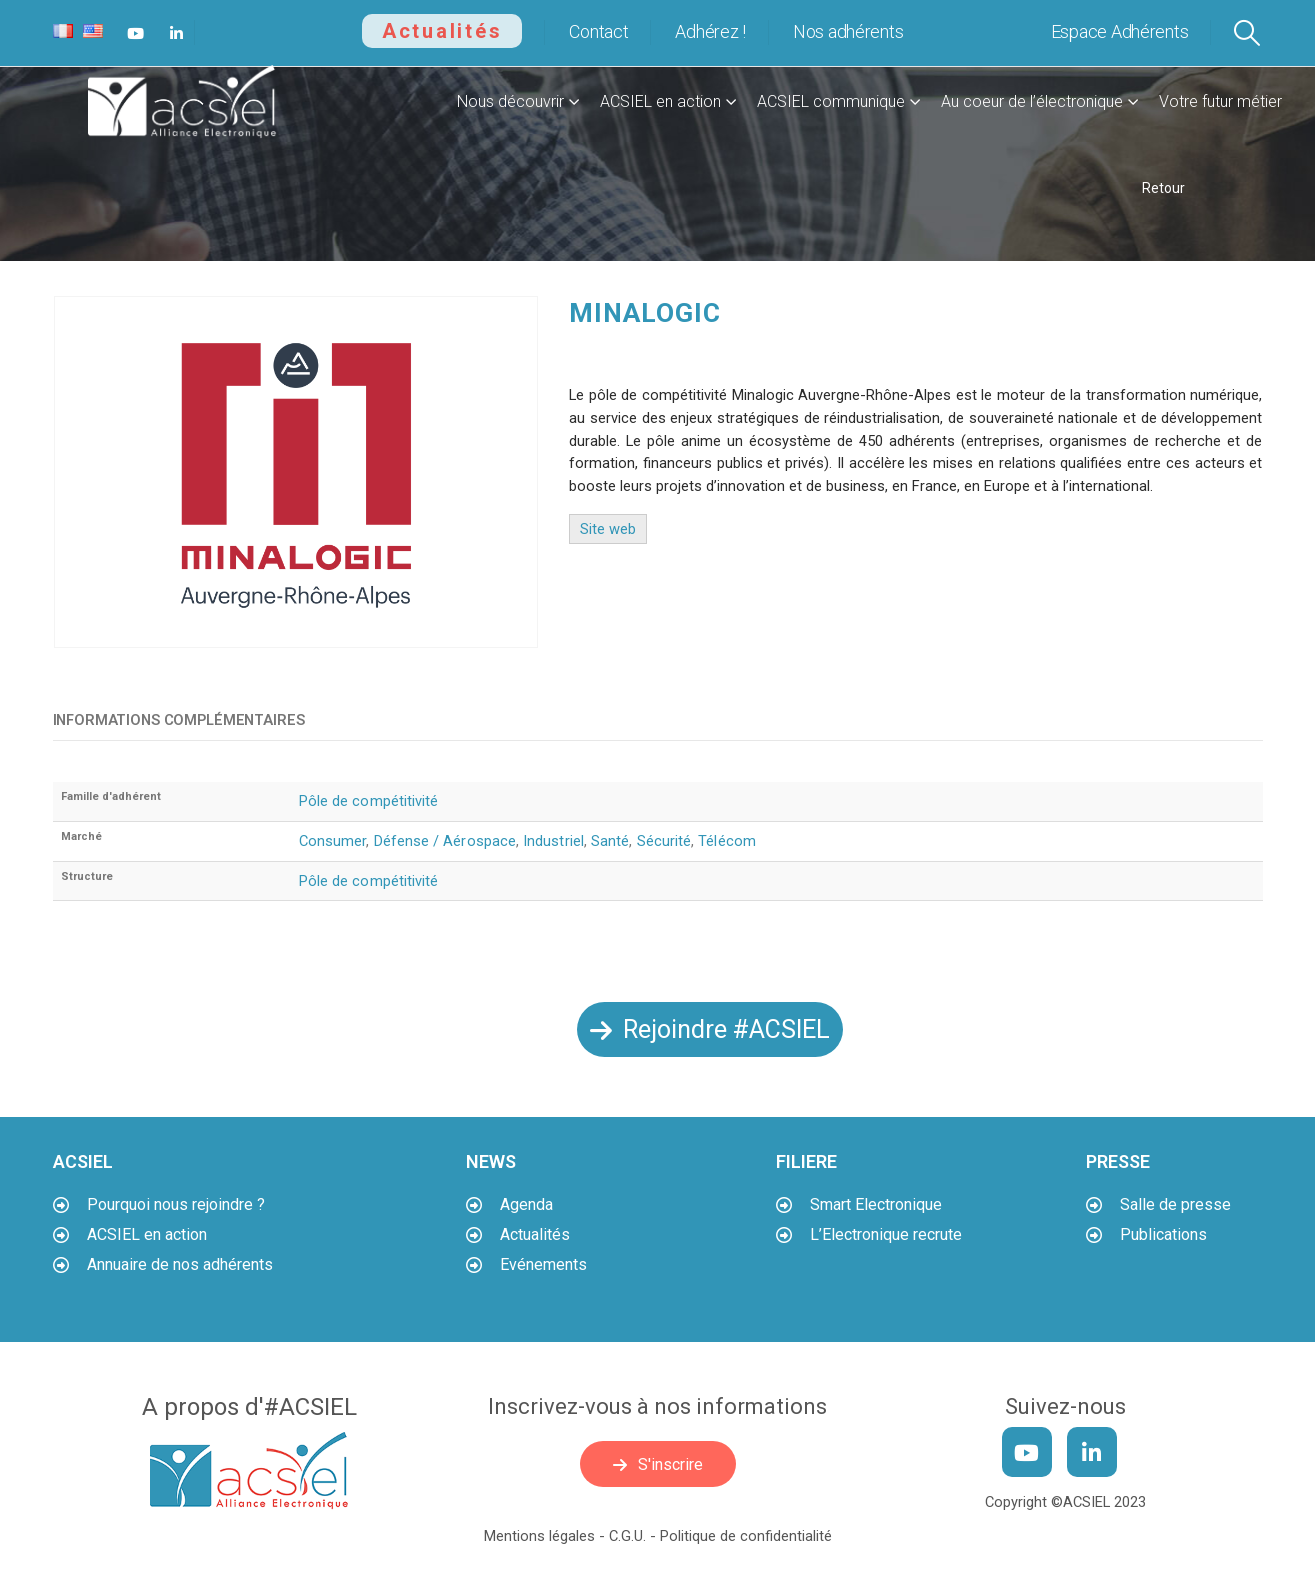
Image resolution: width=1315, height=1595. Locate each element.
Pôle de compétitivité (369, 801)
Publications (1163, 1234)
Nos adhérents (848, 31)
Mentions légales (539, 1536)
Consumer (333, 841)
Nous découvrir (510, 101)
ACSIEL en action (660, 101)
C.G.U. (627, 1536)
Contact (598, 31)
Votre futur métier (1220, 101)
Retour (1163, 188)
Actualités (442, 31)
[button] (1246, 33)
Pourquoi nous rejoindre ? (176, 1204)
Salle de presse (1175, 1204)
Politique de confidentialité (746, 1536)
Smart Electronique (876, 1204)
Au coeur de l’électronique (1032, 101)
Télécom (727, 841)
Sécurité (664, 841)
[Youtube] (136, 33)
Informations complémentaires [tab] (179, 720)
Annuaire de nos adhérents (180, 1264)
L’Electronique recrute (886, 1234)
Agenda (526, 1204)
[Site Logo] (183, 102)
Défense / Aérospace (445, 841)
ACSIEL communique (831, 101)
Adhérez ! (710, 31)
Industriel (553, 841)
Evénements (543, 1264)
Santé (610, 841)
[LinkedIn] (177, 33)
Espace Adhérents (1120, 31)
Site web (608, 529)
